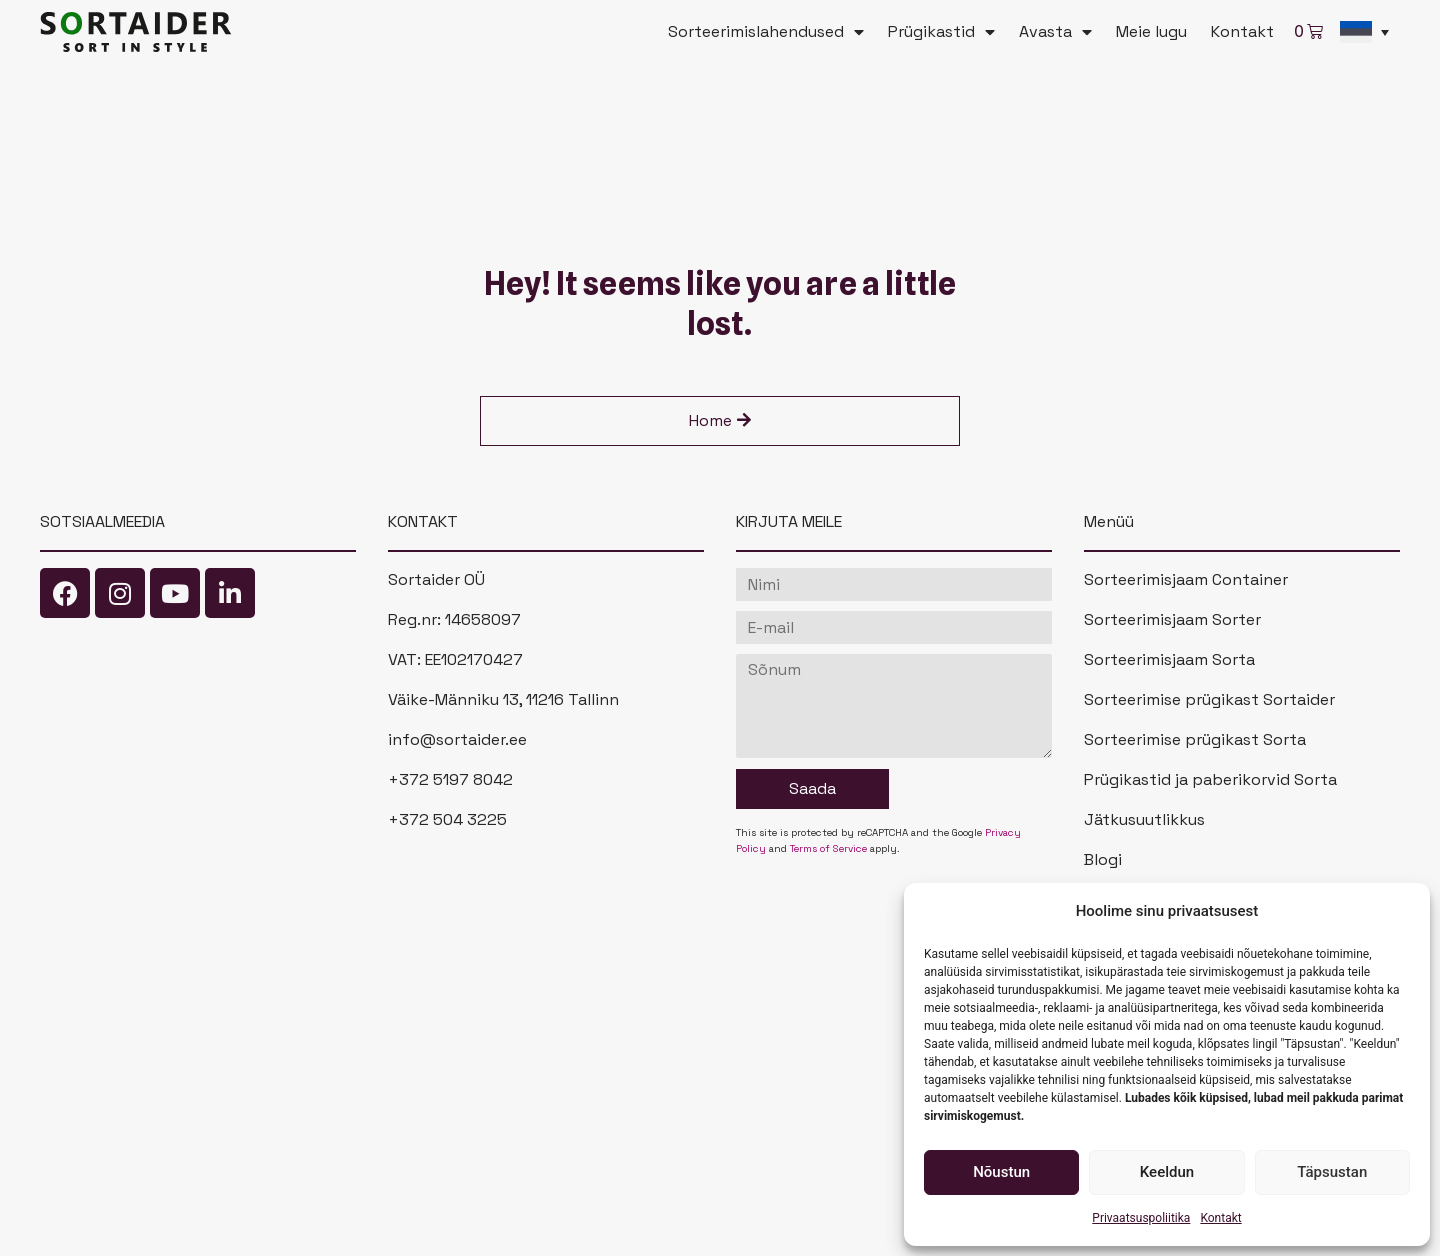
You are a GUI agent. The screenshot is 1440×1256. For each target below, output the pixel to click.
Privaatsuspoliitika (1141, 1218)
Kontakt (1220, 1218)
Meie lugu (1151, 31)
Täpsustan (1332, 1172)
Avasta (1055, 32)
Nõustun (1001, 1172)
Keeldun (1167, 1172)
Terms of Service (828, 848)
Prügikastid (941, 32)
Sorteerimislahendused (766, 32)
